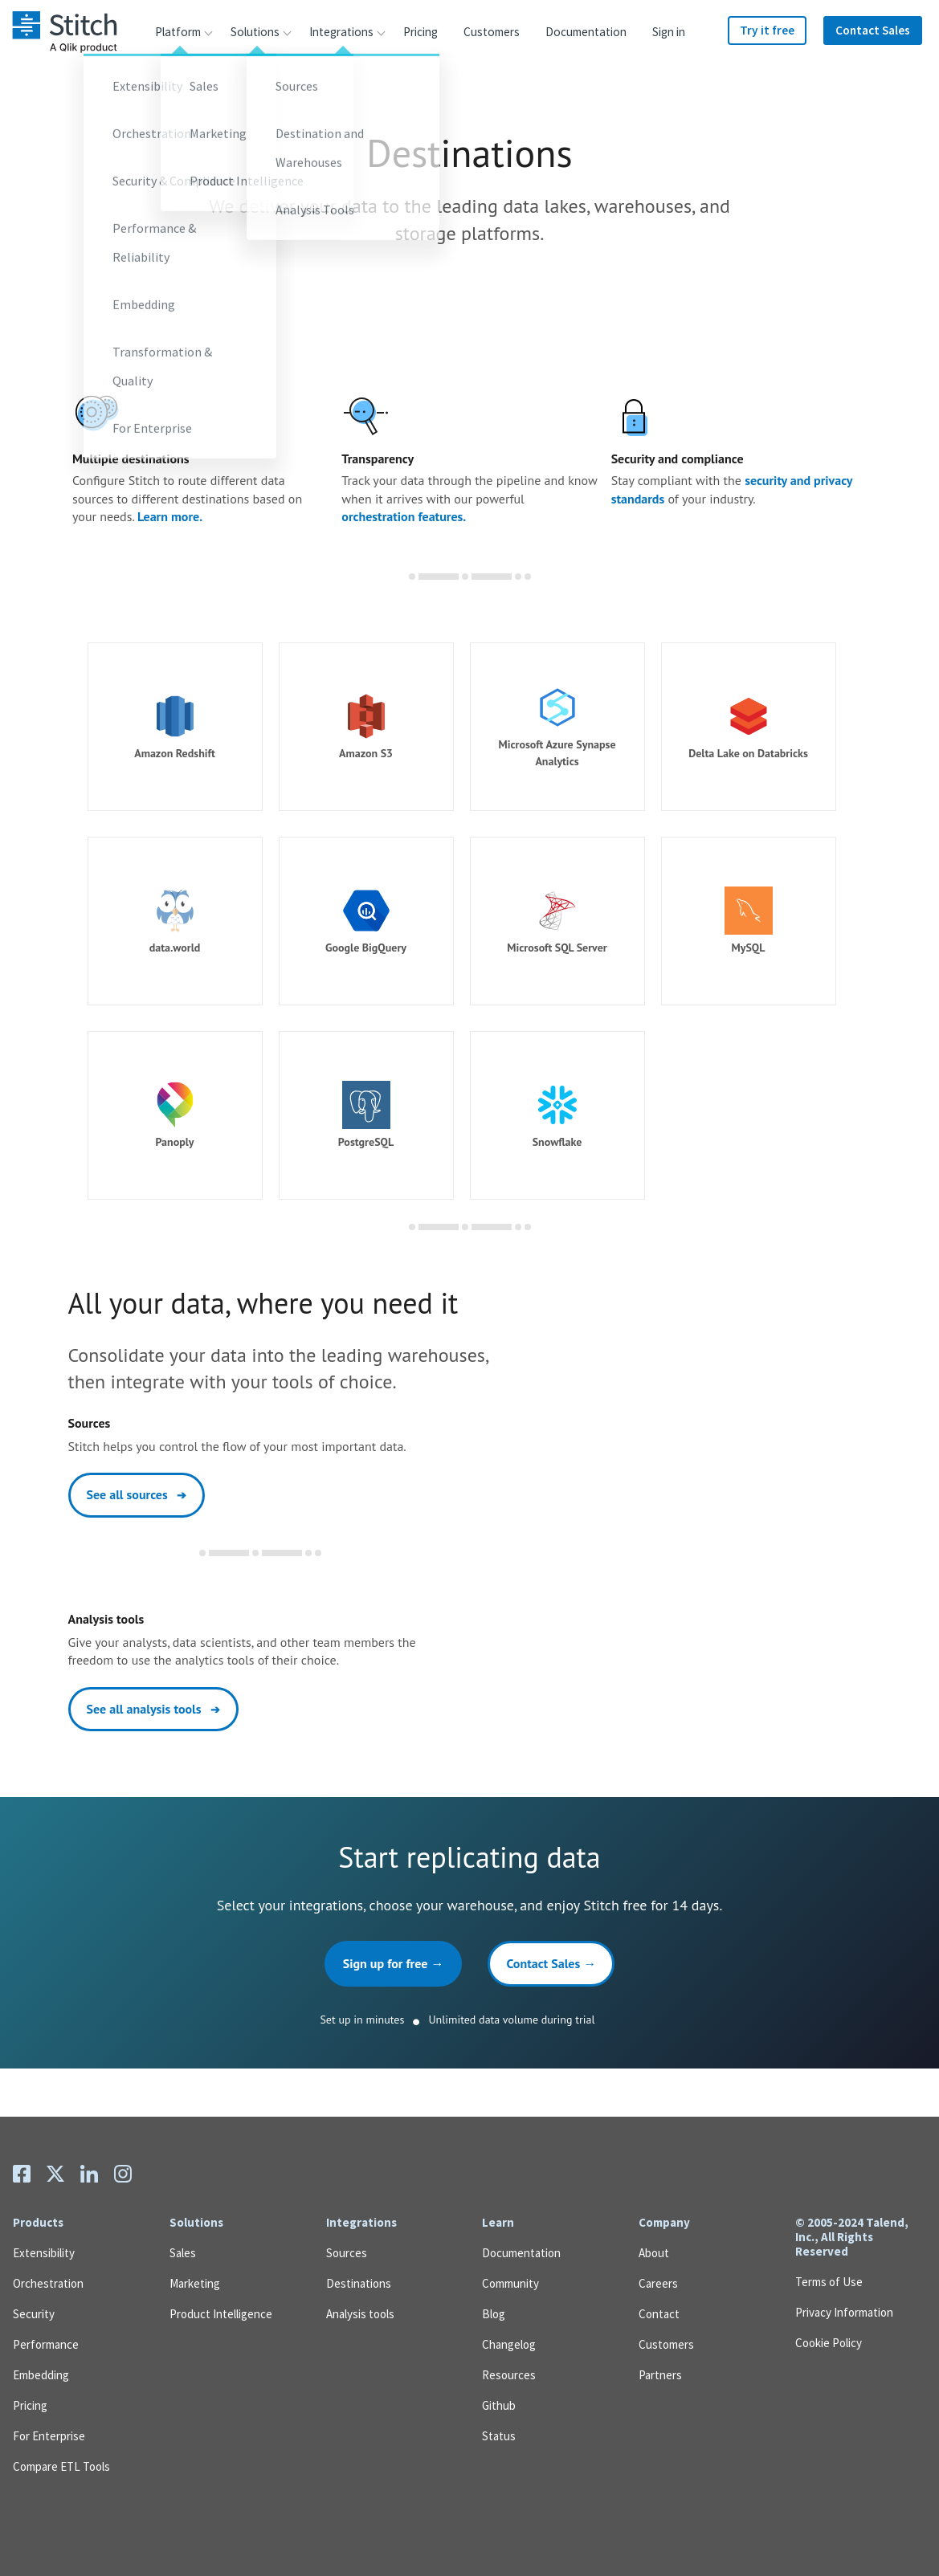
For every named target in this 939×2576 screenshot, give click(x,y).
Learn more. (169, 516)
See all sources (137, 1494)
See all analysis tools (153, 1709)
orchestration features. (403, 516)
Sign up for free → (393, 1963)
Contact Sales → (551, 1963)
